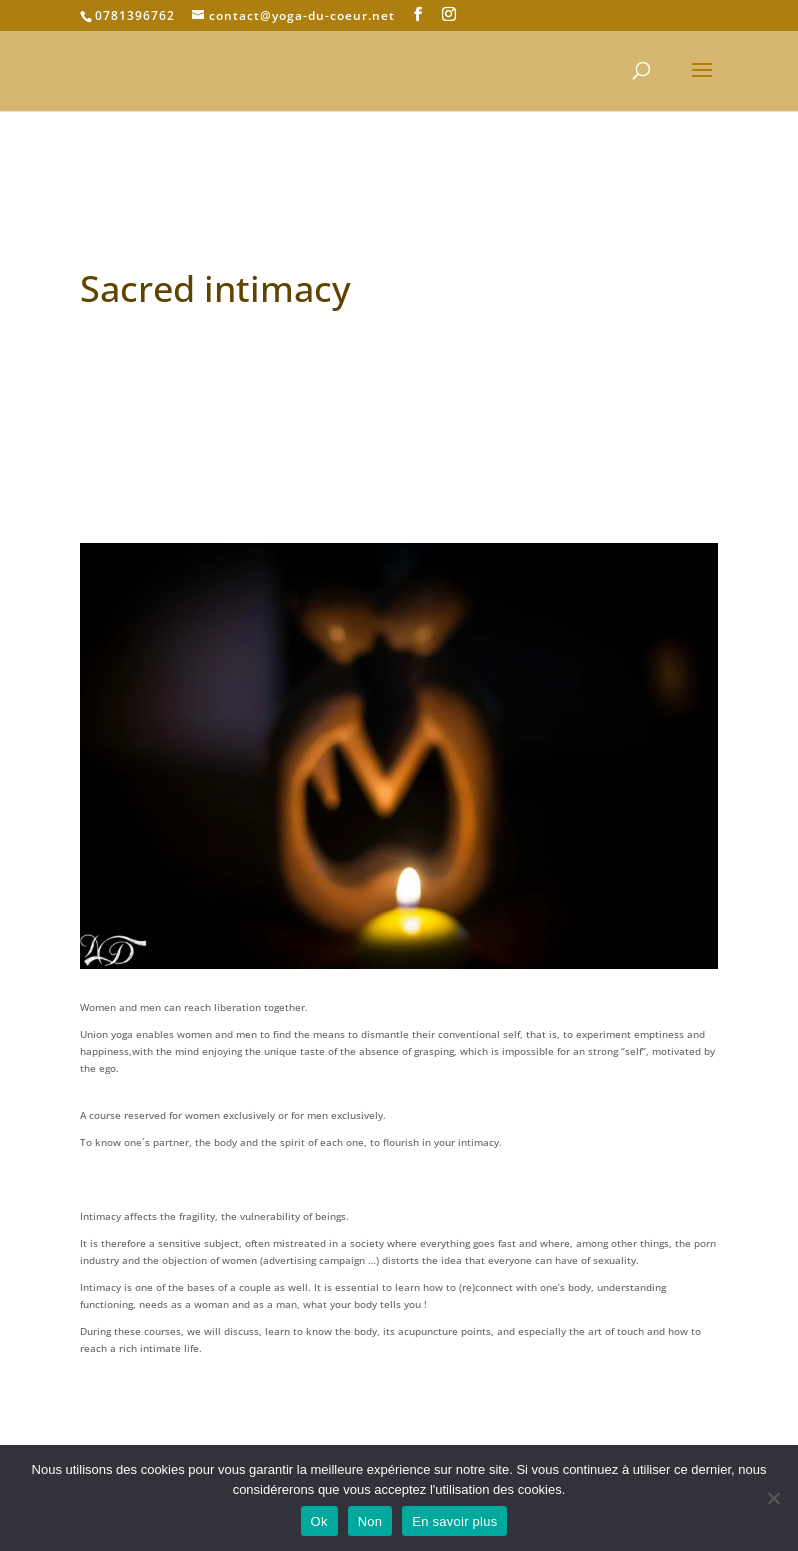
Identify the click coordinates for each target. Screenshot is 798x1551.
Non (370, 1521)
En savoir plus (454, 1521)
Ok (319, 1521)
